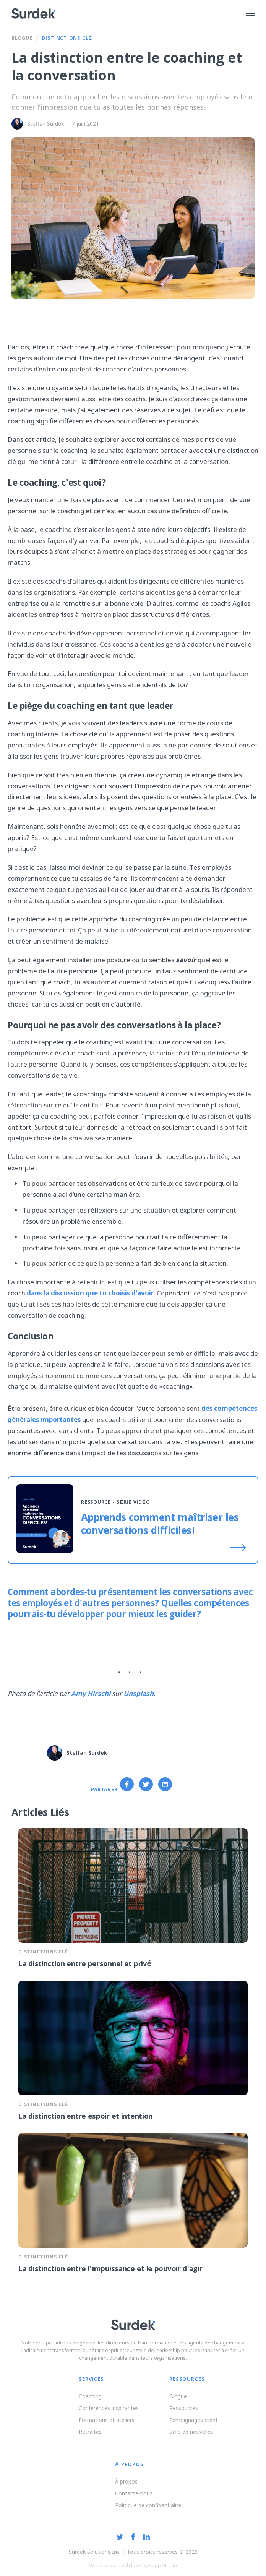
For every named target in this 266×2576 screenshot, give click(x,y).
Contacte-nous (133, 2493)
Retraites (90, 2431)
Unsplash (138, 1693)
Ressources (183, 2408)
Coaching (90, 2396)
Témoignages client (193, 2420)
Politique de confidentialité (148, 2505)
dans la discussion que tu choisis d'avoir (89, 1293)
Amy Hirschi (90, 1693)
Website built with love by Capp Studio (133, 2565)
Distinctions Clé (67, 39)
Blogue (21, 39)
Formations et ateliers (107, 2420)
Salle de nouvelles (191, 2431)
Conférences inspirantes (109, 2408)
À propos (126, 2481)
